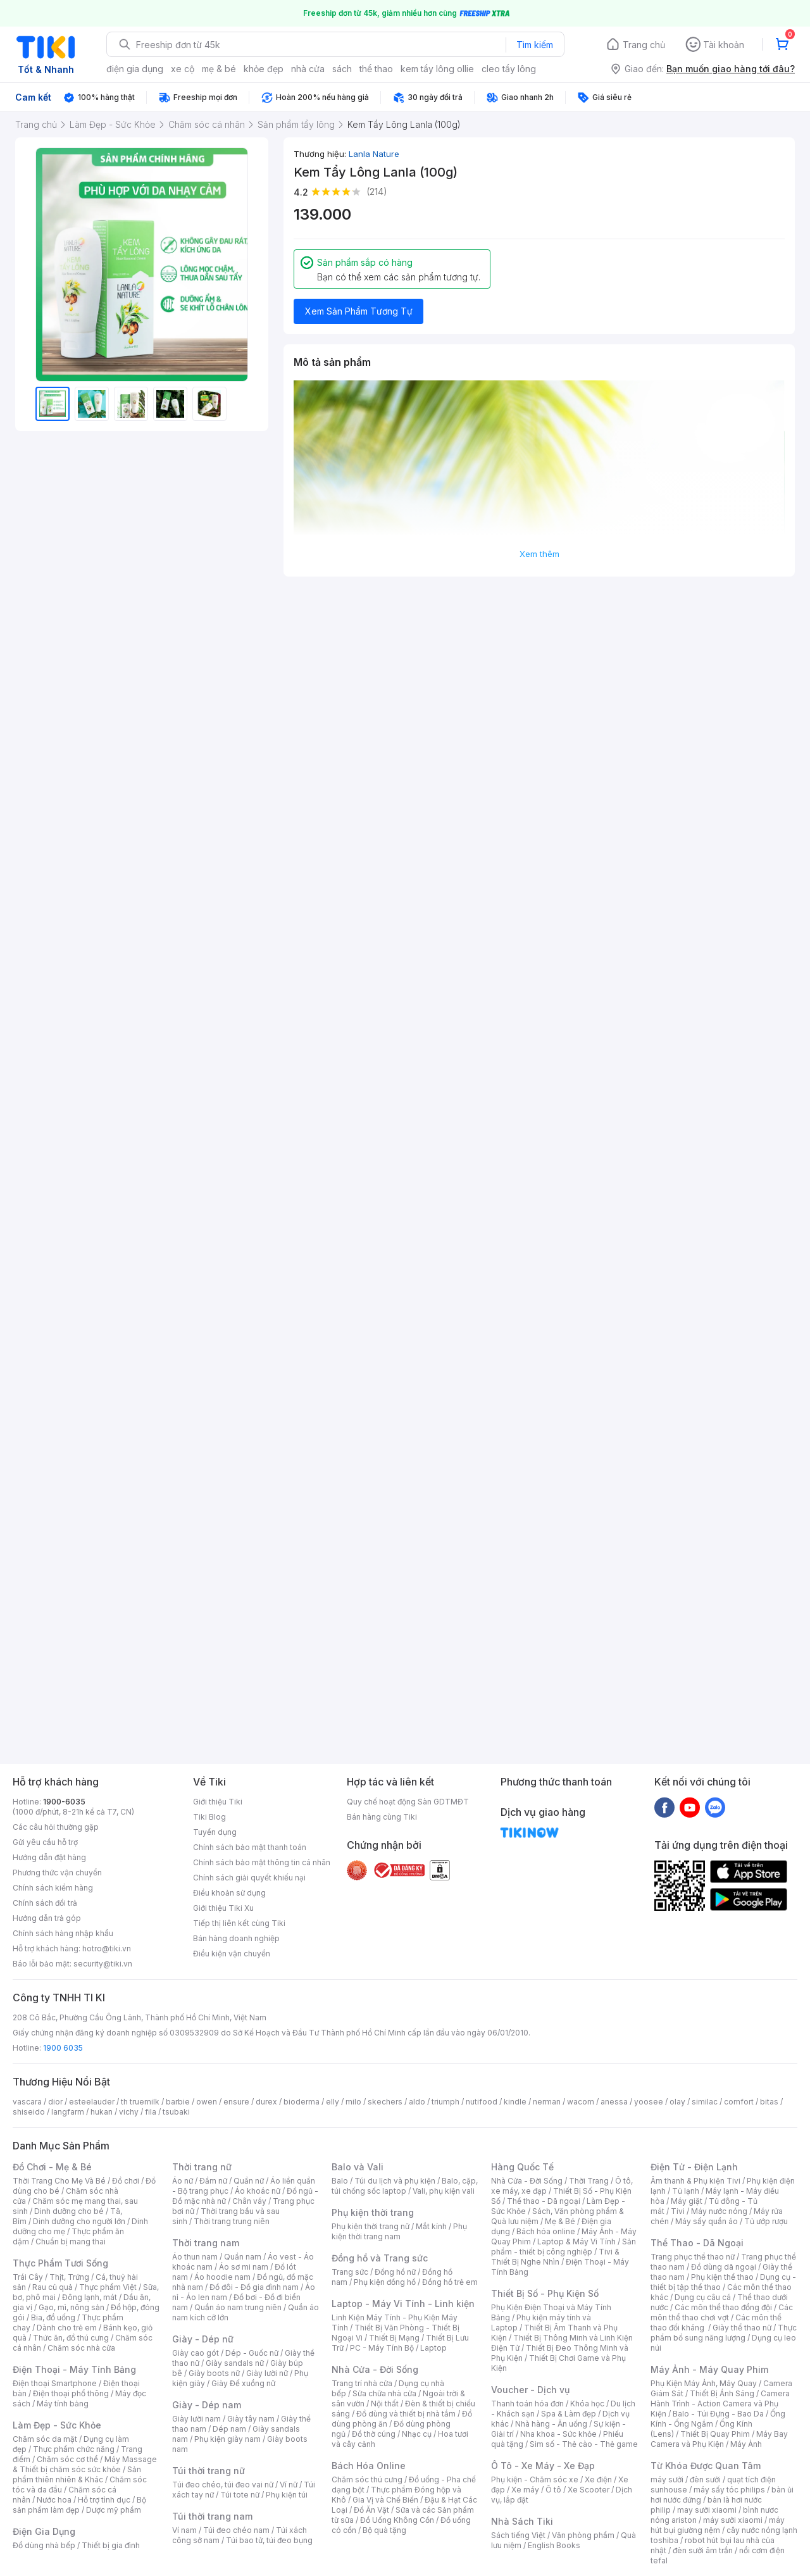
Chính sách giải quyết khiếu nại (249, 1877)
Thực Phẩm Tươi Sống (60, 2263)
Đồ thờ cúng (374, 2434)
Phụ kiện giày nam (227, 2439)
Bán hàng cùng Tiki (382, 1817)
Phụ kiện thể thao (722, 2277)
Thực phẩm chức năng (74, 2449)
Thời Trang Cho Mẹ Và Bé (59, 2180)
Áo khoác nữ (257, 2191)
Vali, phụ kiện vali (444, 2191)
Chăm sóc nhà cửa (81, 2348)
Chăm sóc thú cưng (367, 2479)
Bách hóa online (545, 2231)
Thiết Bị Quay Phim (715, 2434)
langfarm (67, 2111)
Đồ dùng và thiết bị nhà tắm (406, 2413)
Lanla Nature (374, 154)
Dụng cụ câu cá (703, 2297)
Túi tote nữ (239, 2494)
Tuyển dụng (215, 1832)
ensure (236, 2101)
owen (206, 2101)
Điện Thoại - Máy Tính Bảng (74, 2369)
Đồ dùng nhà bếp (44, 2545)
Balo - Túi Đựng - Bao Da (718, 2413)
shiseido (29, 2111)
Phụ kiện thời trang (373, 2212)
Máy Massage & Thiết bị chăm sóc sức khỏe (85, 2464)
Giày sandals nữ (235, 2363)
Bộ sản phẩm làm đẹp (79, 2505)
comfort (739, 2101)
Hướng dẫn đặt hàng (49, 1857)
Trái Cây (28, 2277)
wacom (580, 2101)
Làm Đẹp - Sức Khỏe (57, 2425)
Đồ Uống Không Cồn (397, 2520)
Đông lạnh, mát (89, 2297)
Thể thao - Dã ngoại (543, 2201)
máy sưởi (667, 2479)
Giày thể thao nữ (742, 2327)
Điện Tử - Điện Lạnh (694, 2166)
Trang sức (350, 2272)
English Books (554, 2545)
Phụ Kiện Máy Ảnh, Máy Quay (704, 2383)
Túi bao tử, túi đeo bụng (269, 2540)
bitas (769, 2101)
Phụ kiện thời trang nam (399, 2231)
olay (677, 2101)
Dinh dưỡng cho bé (69, 2211)
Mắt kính (431, 2226)
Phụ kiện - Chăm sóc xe (534, 2479)
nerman (547, 2101)
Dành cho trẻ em (67, 2327)
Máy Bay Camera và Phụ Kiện (719, 2439)
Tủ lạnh (685, 2191)
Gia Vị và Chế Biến (385, 2499)
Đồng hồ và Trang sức (380, 2258)
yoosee (648, 2101)
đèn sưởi (705, 2479)
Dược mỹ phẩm (113, 2510)
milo (353, 2101)
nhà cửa (308, 68)
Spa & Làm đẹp (568, 2413)
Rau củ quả (52, 2287)
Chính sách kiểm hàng (53, 1887)
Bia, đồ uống (53, 2317)
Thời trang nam (205, 2242)
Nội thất (385, 2403)
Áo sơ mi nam (243, 2267)
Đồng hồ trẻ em (450, 2282)
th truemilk (140, 2101)
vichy (129, 2111)
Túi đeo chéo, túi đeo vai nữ (222, 2484)
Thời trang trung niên (232, 2221)
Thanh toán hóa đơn (527, 2403)
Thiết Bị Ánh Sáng (722, 2393)
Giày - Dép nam (206, 2404)
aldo (417, 2101)
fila (150, 2111)
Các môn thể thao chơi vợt (722, 2312)
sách (342, 68)
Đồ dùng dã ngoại (723, 2267)
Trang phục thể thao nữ (693, 2256)
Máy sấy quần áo (706, 2221)
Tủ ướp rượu (766, 2221)
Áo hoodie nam (222, 2277)
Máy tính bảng (63, 2403)
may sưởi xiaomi (707, 2510)
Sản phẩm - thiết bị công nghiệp (563, 2246)
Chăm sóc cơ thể (67, 2459)
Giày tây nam (251, 2418)
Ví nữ (288, 2484)
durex (266, 2101)
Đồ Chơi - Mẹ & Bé (52, 2166)
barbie (178, 2101)
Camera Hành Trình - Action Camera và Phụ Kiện (720, 2403)
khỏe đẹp (264, 68)
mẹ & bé (219, 68)
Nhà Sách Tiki (522, 2521)
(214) (376, 191)
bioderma (302, 2101)
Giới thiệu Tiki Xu (223, 1908)
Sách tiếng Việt (518, 2535)
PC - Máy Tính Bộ (382, 2348)
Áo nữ (182, 2180)
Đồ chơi (125, 2180)
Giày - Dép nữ (203, 2339)
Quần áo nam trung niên (238, 2307)
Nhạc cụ (417, 2434)
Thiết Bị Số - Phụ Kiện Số (545, 2293)
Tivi (678, 2211)
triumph (445, 2101)
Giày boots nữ (214, 2373)
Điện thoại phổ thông (71, 2393)
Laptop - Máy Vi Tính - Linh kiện (403, 2303)
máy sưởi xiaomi (733, 2520)
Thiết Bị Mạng (394, 2337)
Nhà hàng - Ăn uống (551, 2424)
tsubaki (176, 2111)
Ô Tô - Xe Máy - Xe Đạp (543, 2465)
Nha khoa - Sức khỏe (558, 2434)
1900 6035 (63, 2048)
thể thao (376, 68)
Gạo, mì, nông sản (71, 2307)
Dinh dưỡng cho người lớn (79, 2221)
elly (332, 2101)
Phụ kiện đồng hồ (385, 2282)
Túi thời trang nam (212, 2516)
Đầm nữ (213, 2180)
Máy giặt (686, 2201)
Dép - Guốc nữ (251, 2353)
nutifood (481, 2101)
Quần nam (242, 2256)
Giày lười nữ (267, 2373)
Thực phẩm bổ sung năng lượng (724, 2332)
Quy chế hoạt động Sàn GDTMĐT (408, 1801)
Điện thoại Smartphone (55, 2383)
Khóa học (587, 2403)
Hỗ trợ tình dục (104, 2499)
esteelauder (92, 2101)
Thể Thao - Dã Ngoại (697, 2242)
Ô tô (553, 2489)
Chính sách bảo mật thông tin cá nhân (261, 1862)
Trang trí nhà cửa (362, 2383)
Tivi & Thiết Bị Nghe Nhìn (555, 2257)
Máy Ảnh (746, 2444)
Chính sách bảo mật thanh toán (249, 1847)
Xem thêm (539, 554)
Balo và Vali (357, 2166)
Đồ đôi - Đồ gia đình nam (254, 2287)
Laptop (433, 2348)
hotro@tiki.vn (106, 1948)
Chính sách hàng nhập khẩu (63, 1933)
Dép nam (229, 2429)
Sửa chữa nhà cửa (384, 2393)
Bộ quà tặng (384, 2530)
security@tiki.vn (102, 1963)
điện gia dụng (134, 68)
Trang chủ (644, 44)
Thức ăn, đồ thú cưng (71, 2337)
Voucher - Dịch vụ (530, 2389)
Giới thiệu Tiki (217, 1801)
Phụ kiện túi (287, 2494)
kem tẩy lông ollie (437, 68)
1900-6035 (64, 1801)
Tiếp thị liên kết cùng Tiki (239, 1923)
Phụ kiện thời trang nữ (370, 2226)
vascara (27, 2101)
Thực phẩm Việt (108, 2287)
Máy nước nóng (719, 2211)
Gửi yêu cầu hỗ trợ (45, 1842)
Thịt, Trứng (69, 2277)
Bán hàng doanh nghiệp (236, 1938)
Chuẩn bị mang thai (70, 2241)
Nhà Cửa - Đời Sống (375, 2369)
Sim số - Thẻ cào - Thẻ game (584, 2444)
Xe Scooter (588, 2489)
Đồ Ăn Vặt (371, 2510)
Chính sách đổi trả (45, 1903)
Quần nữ (249, 2180)
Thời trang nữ (202, 2166)
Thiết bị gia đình (111, 2545)
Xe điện (598, 2479)
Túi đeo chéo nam (236, 2530)
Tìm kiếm (534, 44)
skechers (385, 2101)
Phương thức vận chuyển (57, 1872)
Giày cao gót (195, 2353)
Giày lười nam (196, 2418)
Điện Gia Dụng (44, 2531)
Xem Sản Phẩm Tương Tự (359, 311)
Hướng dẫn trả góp (47, 1918)
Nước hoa (54, 2499)
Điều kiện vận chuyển (231, 1953)
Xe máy (525, 2489)
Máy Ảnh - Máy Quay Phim (709, 2369)
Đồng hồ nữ (395, 2272)
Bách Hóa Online (369, 2465)
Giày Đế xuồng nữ (243, 2383)
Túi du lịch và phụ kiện (394, 2180)
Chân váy (249, 2201)
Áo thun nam (195, 2256)
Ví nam (184, 2530)
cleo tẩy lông (509, 68)
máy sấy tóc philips (729, 2489)
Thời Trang (589, 2180)
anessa (614, 2101)
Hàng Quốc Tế (522, 2166)
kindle (515, 2101)
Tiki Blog (209, 1817)
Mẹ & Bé (560, 2221)
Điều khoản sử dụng (229, 1893)
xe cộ (182, 68)
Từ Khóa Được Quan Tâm (706, 2465)
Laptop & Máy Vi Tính (576, 2241)
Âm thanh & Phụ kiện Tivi (695, 2180)
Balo (340, 2180)
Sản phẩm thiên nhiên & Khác (77, 2474)
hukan (101, 2111)
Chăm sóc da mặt (45, 2439)
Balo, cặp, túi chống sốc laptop (405, 2186)
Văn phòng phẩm (583, 2535)
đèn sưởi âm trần (703, 2550)
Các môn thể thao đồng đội (723, 2307)
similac (705, 2101)
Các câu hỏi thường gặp (56, 1827)
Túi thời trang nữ (208, 2470)
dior (55, 2101)
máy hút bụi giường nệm (718, 2525)
